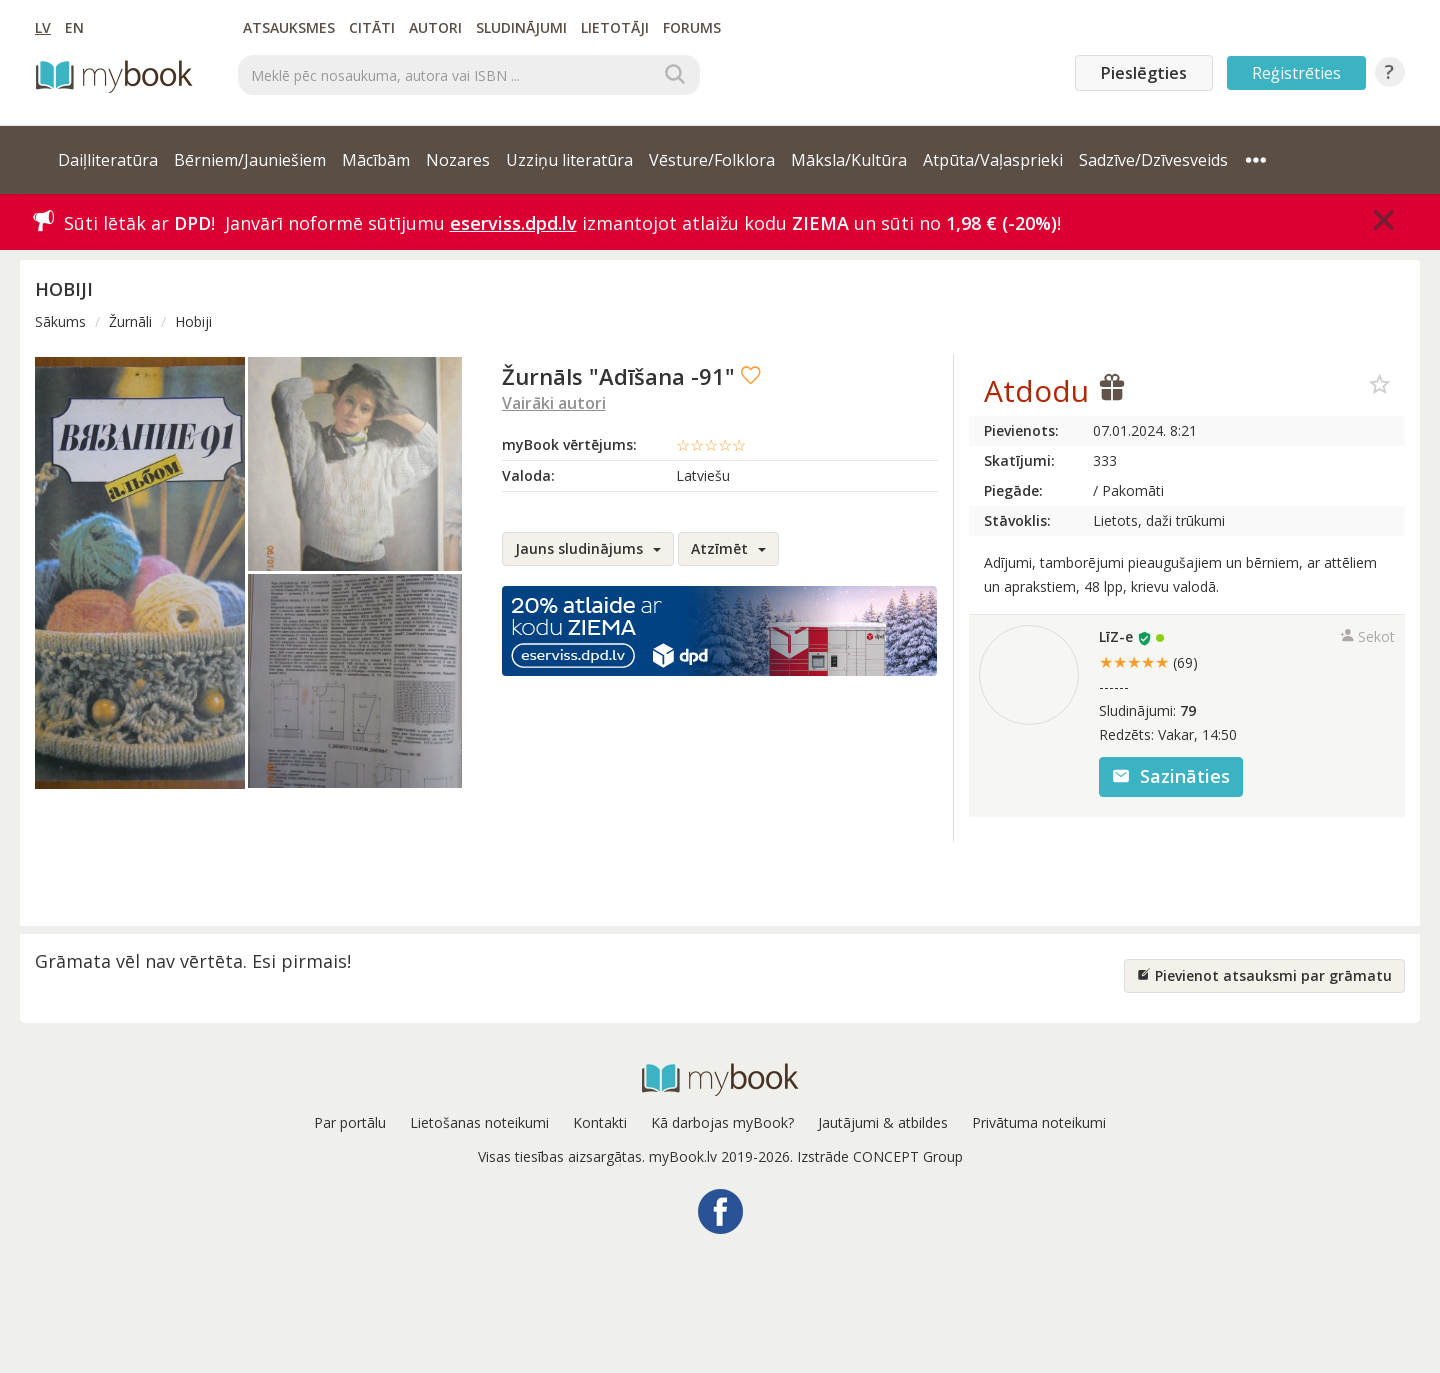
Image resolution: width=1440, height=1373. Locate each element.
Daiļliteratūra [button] (108, 160)
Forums (692, 27)
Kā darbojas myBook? (722, 1122)
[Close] (1384, 220)
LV (43, 27)
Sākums (60, 321)
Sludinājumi (521, 27)
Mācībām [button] (376, 160)
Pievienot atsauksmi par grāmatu (1264, 975)
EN (74, 27)
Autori (435, 27)
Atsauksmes (289, 27)
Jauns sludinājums (588, 548)
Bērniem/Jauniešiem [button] (250, 160)
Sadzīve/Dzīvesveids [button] (1153, 160)
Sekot (1367, 636)
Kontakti (600, 1122)
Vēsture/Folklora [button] (712, 160)
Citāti (372, 27)
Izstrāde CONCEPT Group (880, 1156)
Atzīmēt (728, 548)
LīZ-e (1116, 636)
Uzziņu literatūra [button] (569, 160)
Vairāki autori (554, 403)
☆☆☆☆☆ (711, 445)
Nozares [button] (458, 160)
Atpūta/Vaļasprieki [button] (993, 160)
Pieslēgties (1144, 73)
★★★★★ (1148, 662)
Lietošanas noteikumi (479, 1122)
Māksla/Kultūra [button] (849, 160)
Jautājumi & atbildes (883, 1122)
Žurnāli (130, 321)
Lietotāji (615, 27)
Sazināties (1171, 776)
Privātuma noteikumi (1039, 1122)
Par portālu (350, 1122)
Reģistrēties (1296, 73)
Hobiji (193, 321)
